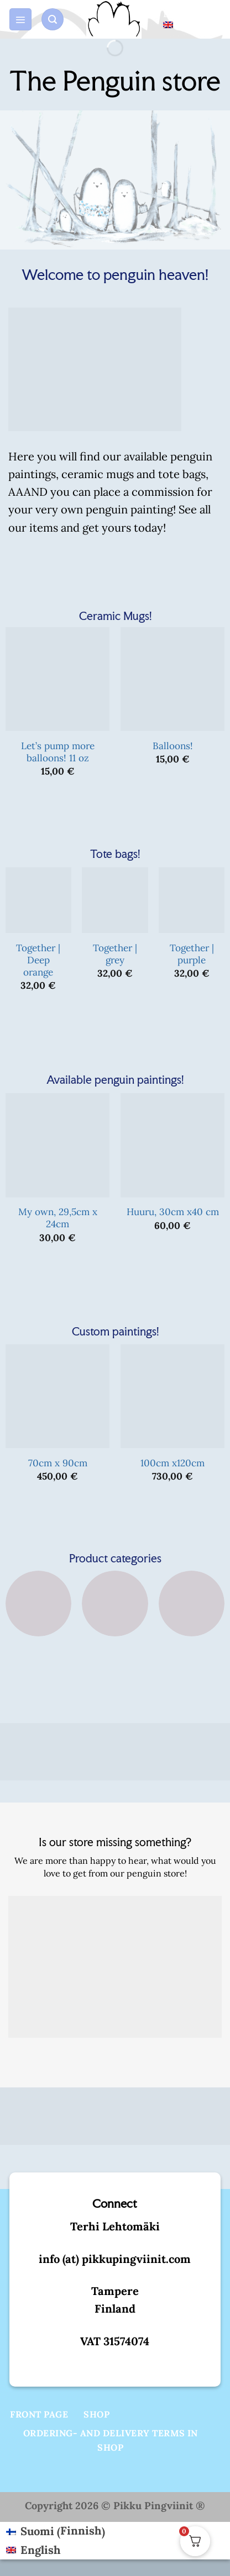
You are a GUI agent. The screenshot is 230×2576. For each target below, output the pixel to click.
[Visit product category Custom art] (191, 1627)
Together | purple (192, 954)
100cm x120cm (172, 1463)
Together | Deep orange (38, 960)
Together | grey (115, 954)
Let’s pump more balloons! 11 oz (58, 752)
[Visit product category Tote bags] (38, 1627)
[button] (20, 19)
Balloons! (173, 746)
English (179, 18)
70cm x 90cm (57, 1463)
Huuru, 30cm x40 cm (173, 1212)
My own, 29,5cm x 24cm (57, 1218)
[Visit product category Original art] (115, 1627)
